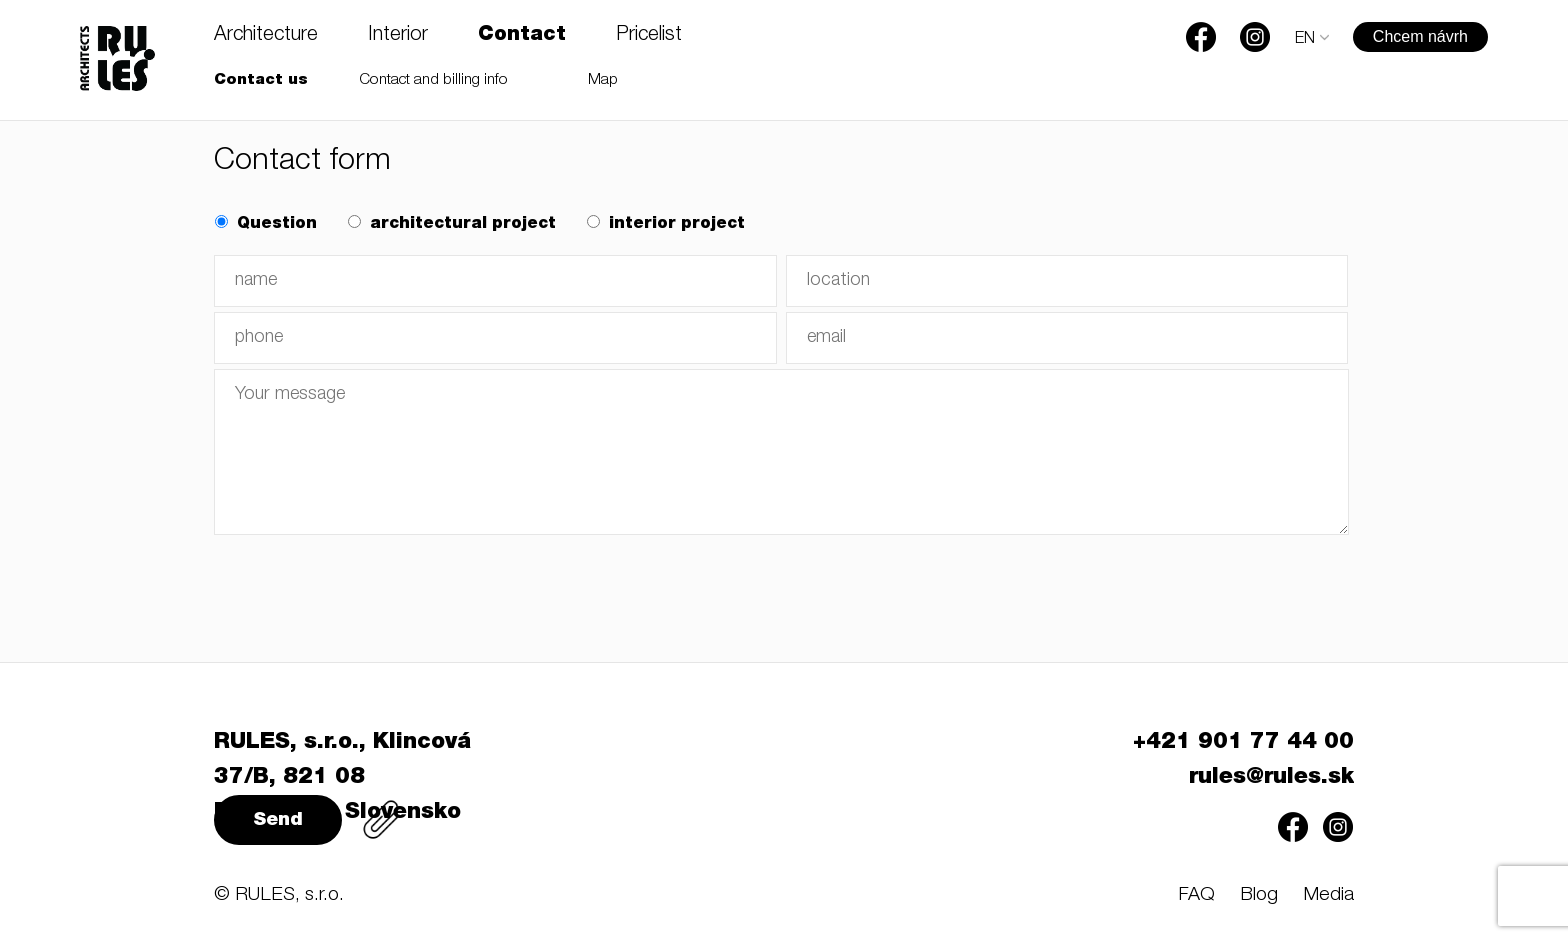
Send (278, 820)
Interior (398, 36)
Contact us (261, 80)
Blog (1259, 895)
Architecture (266, 36)
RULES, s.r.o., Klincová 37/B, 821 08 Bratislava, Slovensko (342, 778)
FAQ (1196, 895)
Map (603, 80)
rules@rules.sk (1271, 778)
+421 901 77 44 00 (1243, 743)
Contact (522, 36)
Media (1328, 895)
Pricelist (649, 36)
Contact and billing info (433, 80)
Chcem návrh (1420, 36)
